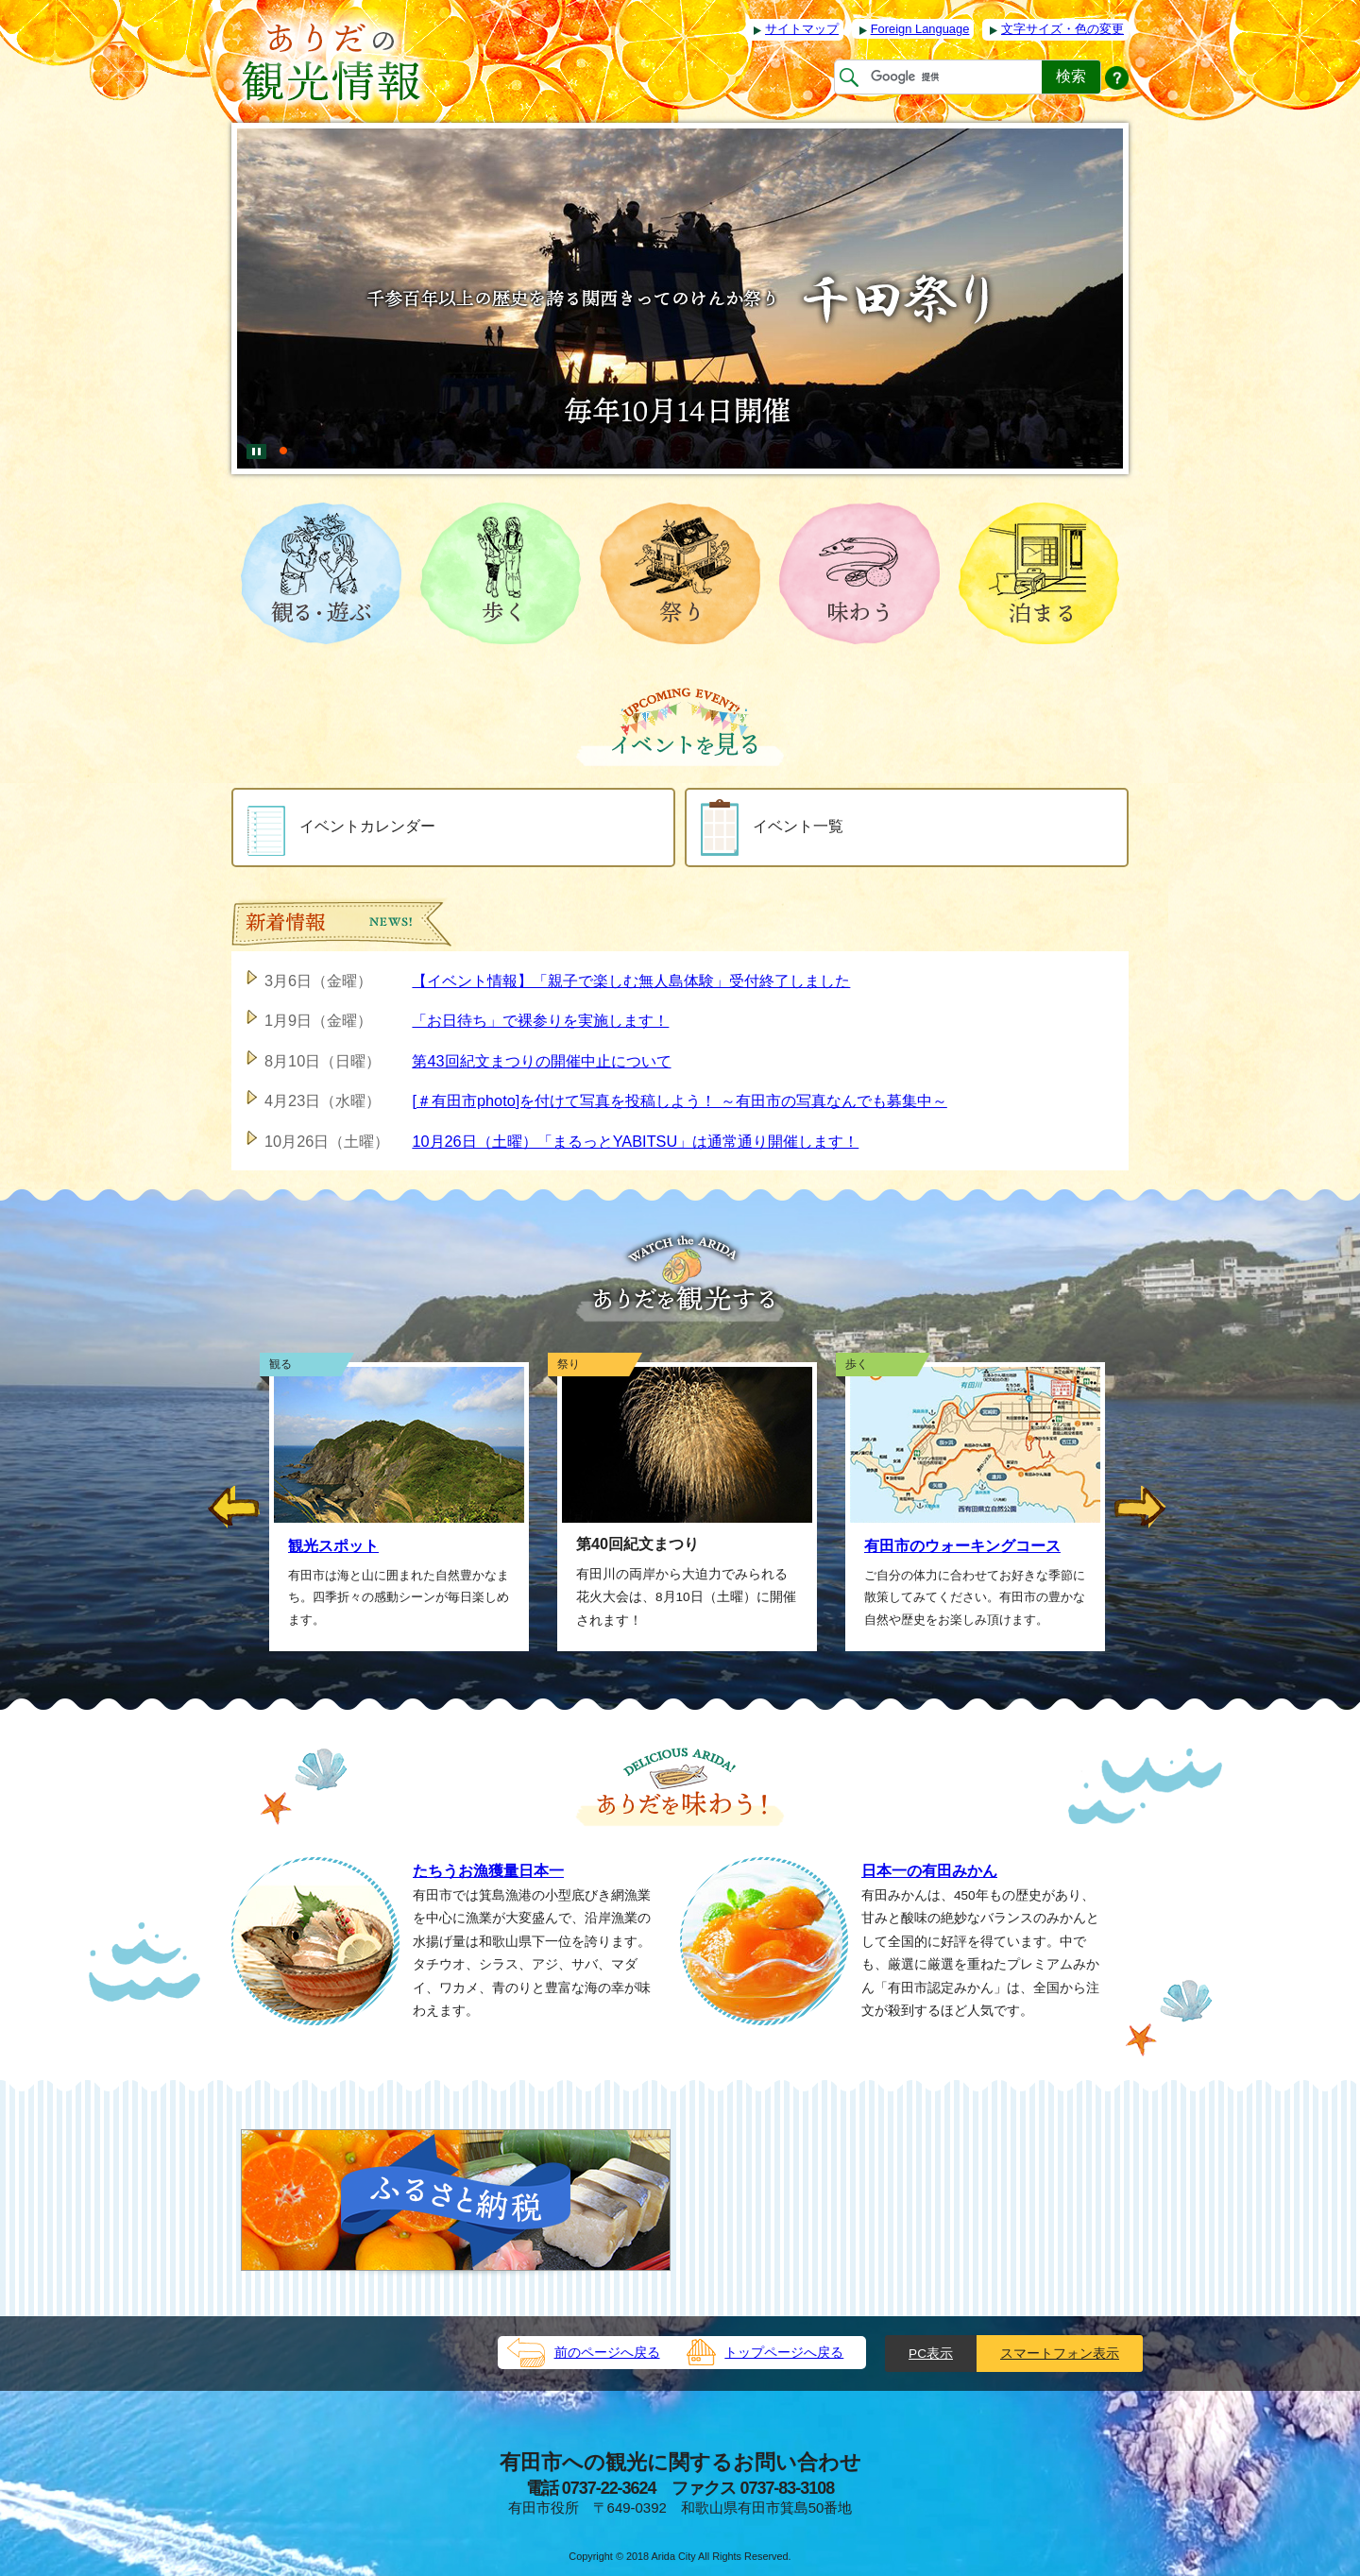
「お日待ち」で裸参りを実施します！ (540, 1020)
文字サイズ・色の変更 (1062, 29)
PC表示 (931, 2353)
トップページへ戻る (783, 2353)
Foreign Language (920, 29)
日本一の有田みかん (929, 1870)
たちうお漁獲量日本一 (488, 1870)
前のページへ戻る (607, 2353)
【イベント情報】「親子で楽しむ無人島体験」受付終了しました (631, 980)
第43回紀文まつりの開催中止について (541, 1060)
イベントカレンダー (341, 827)
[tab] (283, 443)
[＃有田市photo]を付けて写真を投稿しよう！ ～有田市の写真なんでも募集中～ (679, 1100)
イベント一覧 (772, 827)
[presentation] (283, 443)
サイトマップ (802, 29)
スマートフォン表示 (1059, 2353)
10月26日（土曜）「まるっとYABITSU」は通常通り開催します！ (635, 1141)
